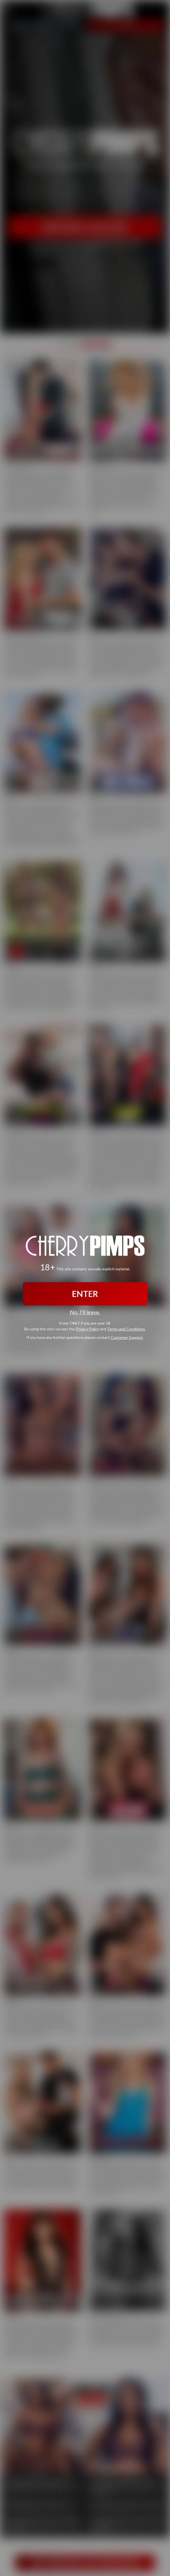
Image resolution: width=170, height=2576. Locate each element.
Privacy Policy (87, 1329)
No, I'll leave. (85, 1312)
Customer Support (127, 1337)
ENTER (85, 1294)
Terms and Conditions (126, 1329)
